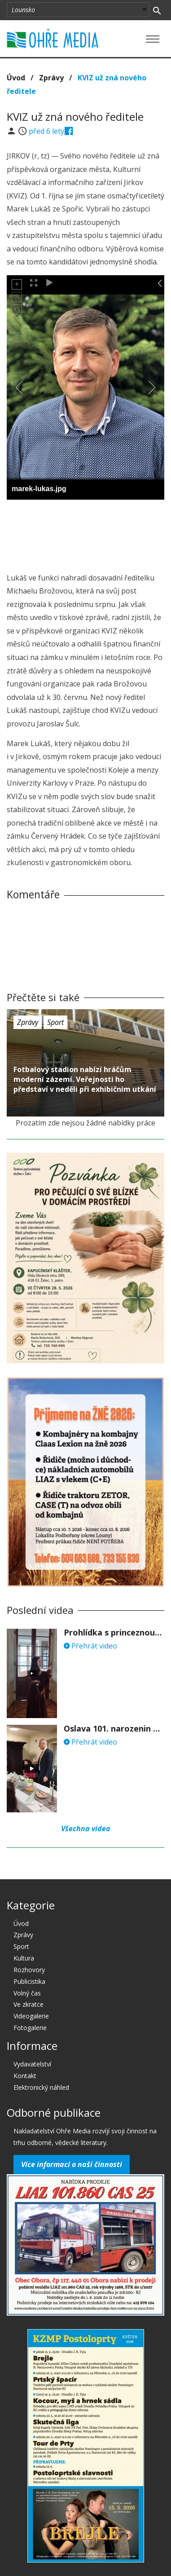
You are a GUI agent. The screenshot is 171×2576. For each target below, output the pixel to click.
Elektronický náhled (41, 2087)
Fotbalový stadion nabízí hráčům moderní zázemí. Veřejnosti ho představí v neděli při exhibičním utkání (84, 1079)
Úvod (16, 78)
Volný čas (27, 1993)
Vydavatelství (32, 2064)
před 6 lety (46, 131)
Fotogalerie (30, 2027)
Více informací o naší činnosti (71, 2164)
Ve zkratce (28, 2004)
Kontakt (24, 2075)
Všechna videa (85, 1828)
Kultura (23, 1958)
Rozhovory (29, 1969)
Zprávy (51, 78)
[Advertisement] (86, 533)
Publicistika (29, 1981)
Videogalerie (31, 2016)
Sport (55, 1022)
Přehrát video (90, 1646)
